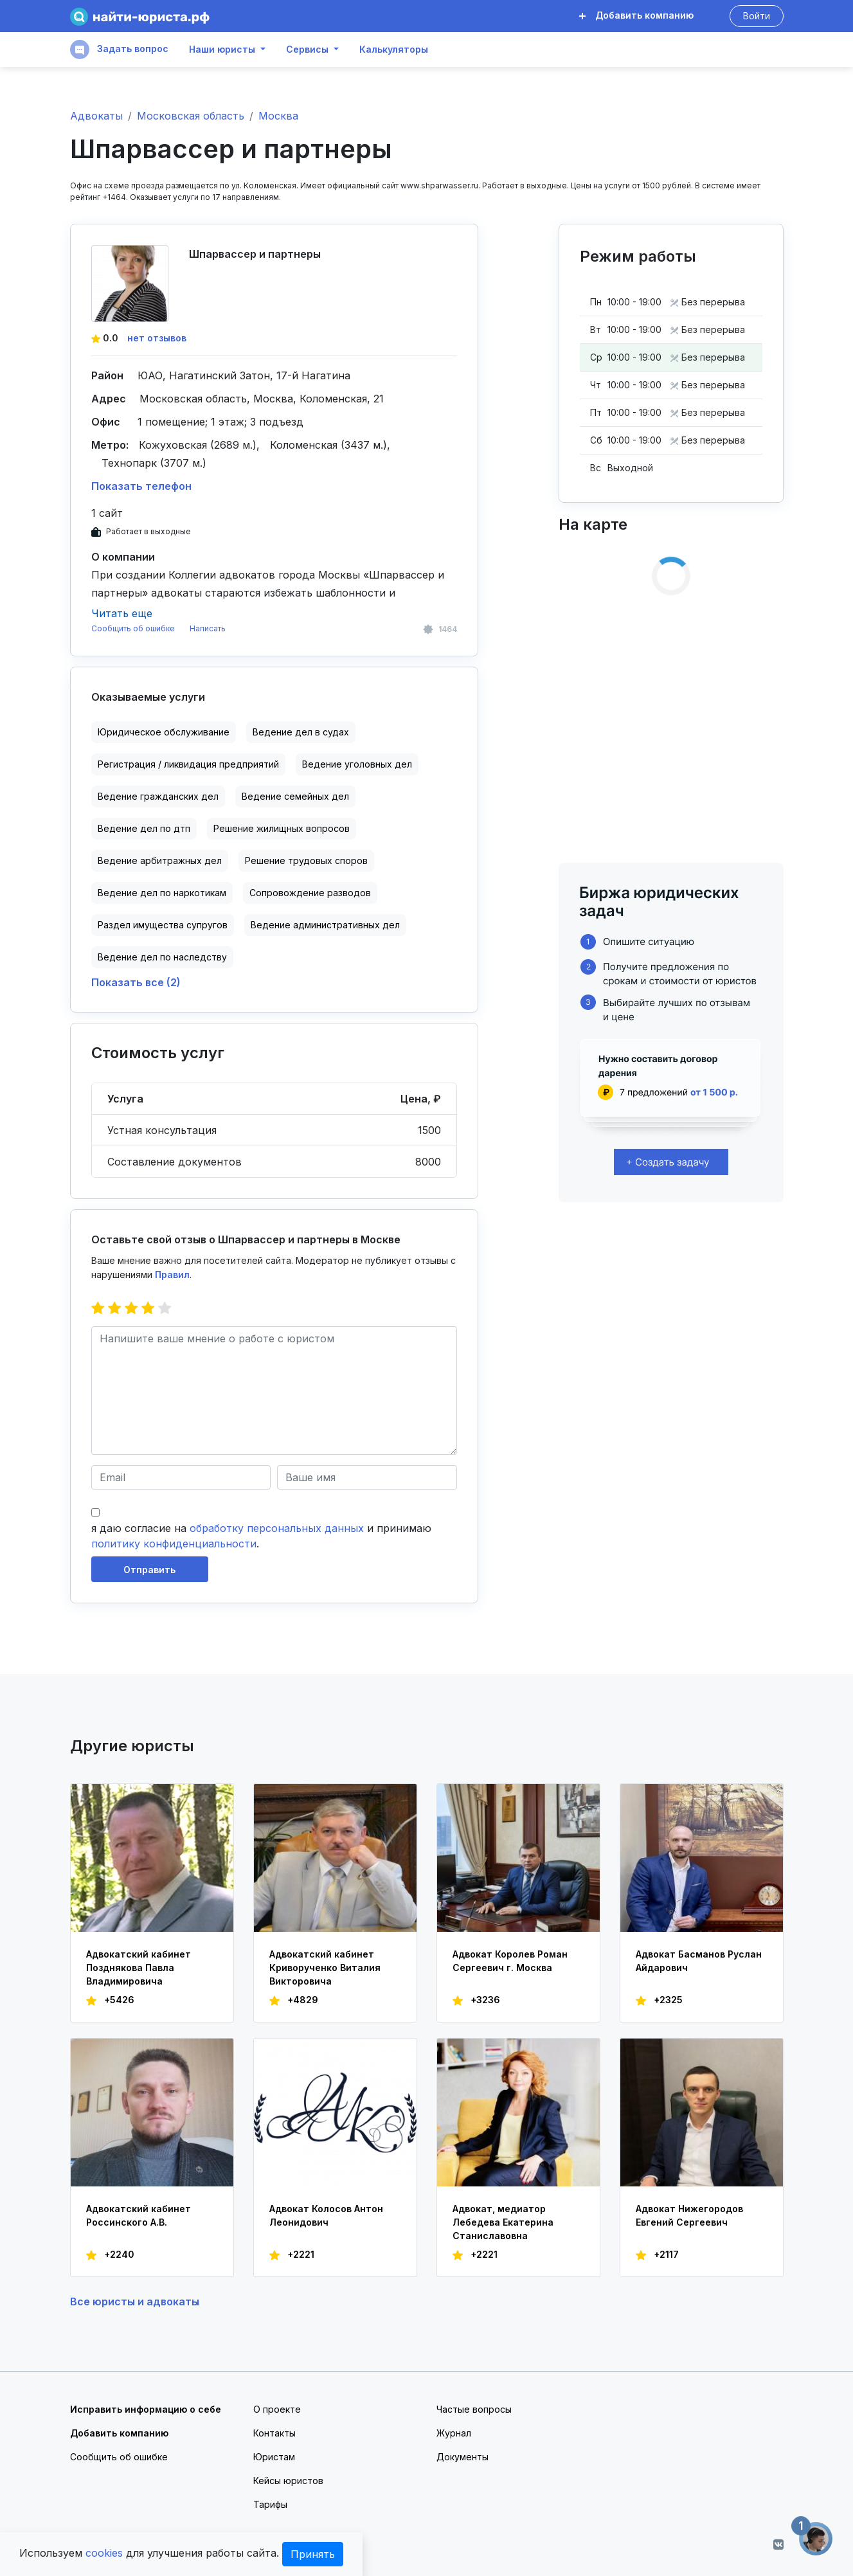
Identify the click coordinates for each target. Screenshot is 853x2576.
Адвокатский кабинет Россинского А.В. (138, 2215)
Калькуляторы (393, 49)
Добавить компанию (636, 15)
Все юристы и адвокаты (134, 2301)
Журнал (453, 2432)
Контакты (274, 2432)
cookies (104, 2552)
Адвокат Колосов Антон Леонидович (326, 2215)
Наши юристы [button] (222, 49)
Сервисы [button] (307, 49)
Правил (172, 1274)
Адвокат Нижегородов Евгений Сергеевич (689, 2215)
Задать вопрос (119, 49)
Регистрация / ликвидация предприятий (188, 764)
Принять (313, 2554)
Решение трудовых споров (306, 860)
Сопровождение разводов (310, 892)
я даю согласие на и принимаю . (261, 1536)
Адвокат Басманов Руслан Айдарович (699, 1961)
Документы (462, 2456)
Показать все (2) (136, 982)
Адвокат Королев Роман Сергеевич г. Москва (510, 1961)
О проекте (277, 2409)
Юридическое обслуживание (163, 731)
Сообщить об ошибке (133, 628)
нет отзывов (156, 337)
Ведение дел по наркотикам (162, 892)
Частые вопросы (474, 2409)
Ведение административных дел (325, 924)
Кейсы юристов (288, 2480)
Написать (208, 628)
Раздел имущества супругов (163, 924)
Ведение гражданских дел (158, 796)
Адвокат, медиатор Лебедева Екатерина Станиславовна (503, 2222)
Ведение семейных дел (295, 796)
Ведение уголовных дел (357, 764)
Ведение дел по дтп (144, 828)
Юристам (274, 2456)
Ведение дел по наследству (162, 956)
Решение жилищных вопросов (281, 828)
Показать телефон (141, 486)
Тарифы (270, 2504)
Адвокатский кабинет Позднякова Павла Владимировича (138, 1967)
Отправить (149, 1569)
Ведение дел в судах (301, 731)
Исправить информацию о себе (145, 2409)
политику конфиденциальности (173, 1543)
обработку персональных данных (277, 1528)
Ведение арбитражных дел (160, 860)
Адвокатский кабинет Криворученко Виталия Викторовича (325, 1967)
